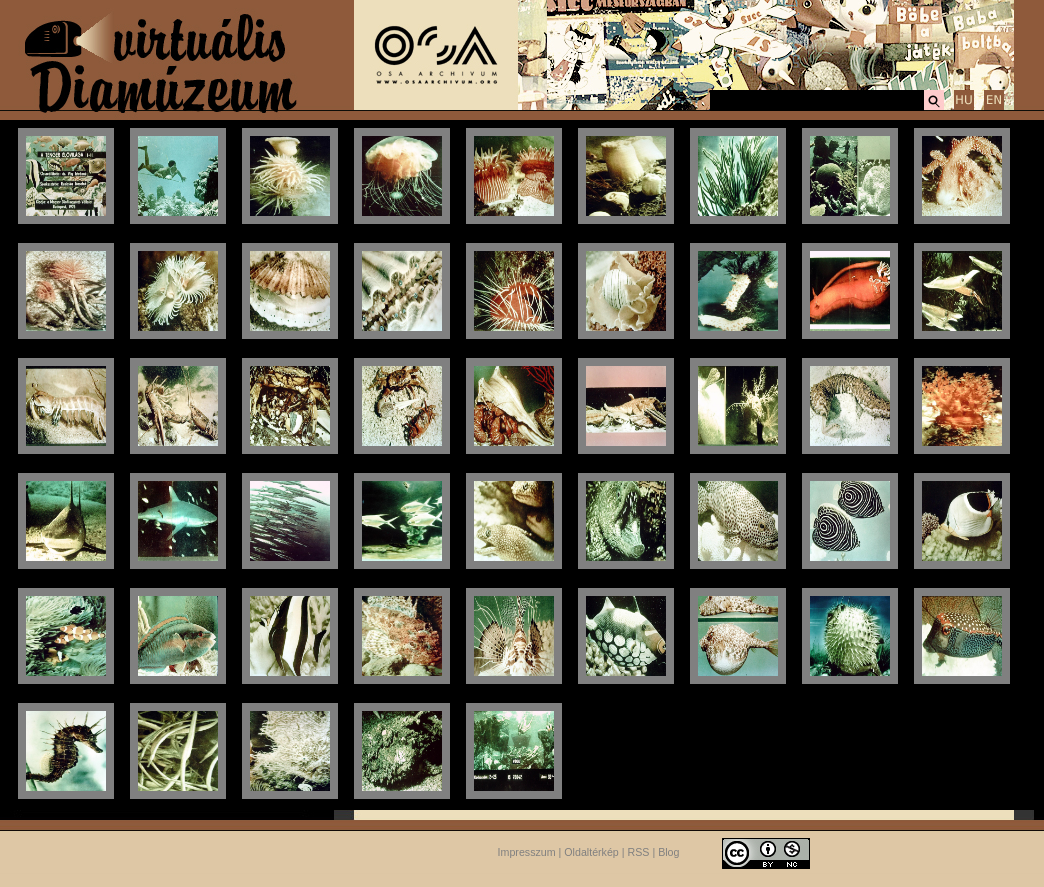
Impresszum (527, 852)
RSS (639, 852)
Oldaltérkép (591, 852)
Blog (668, 852)
